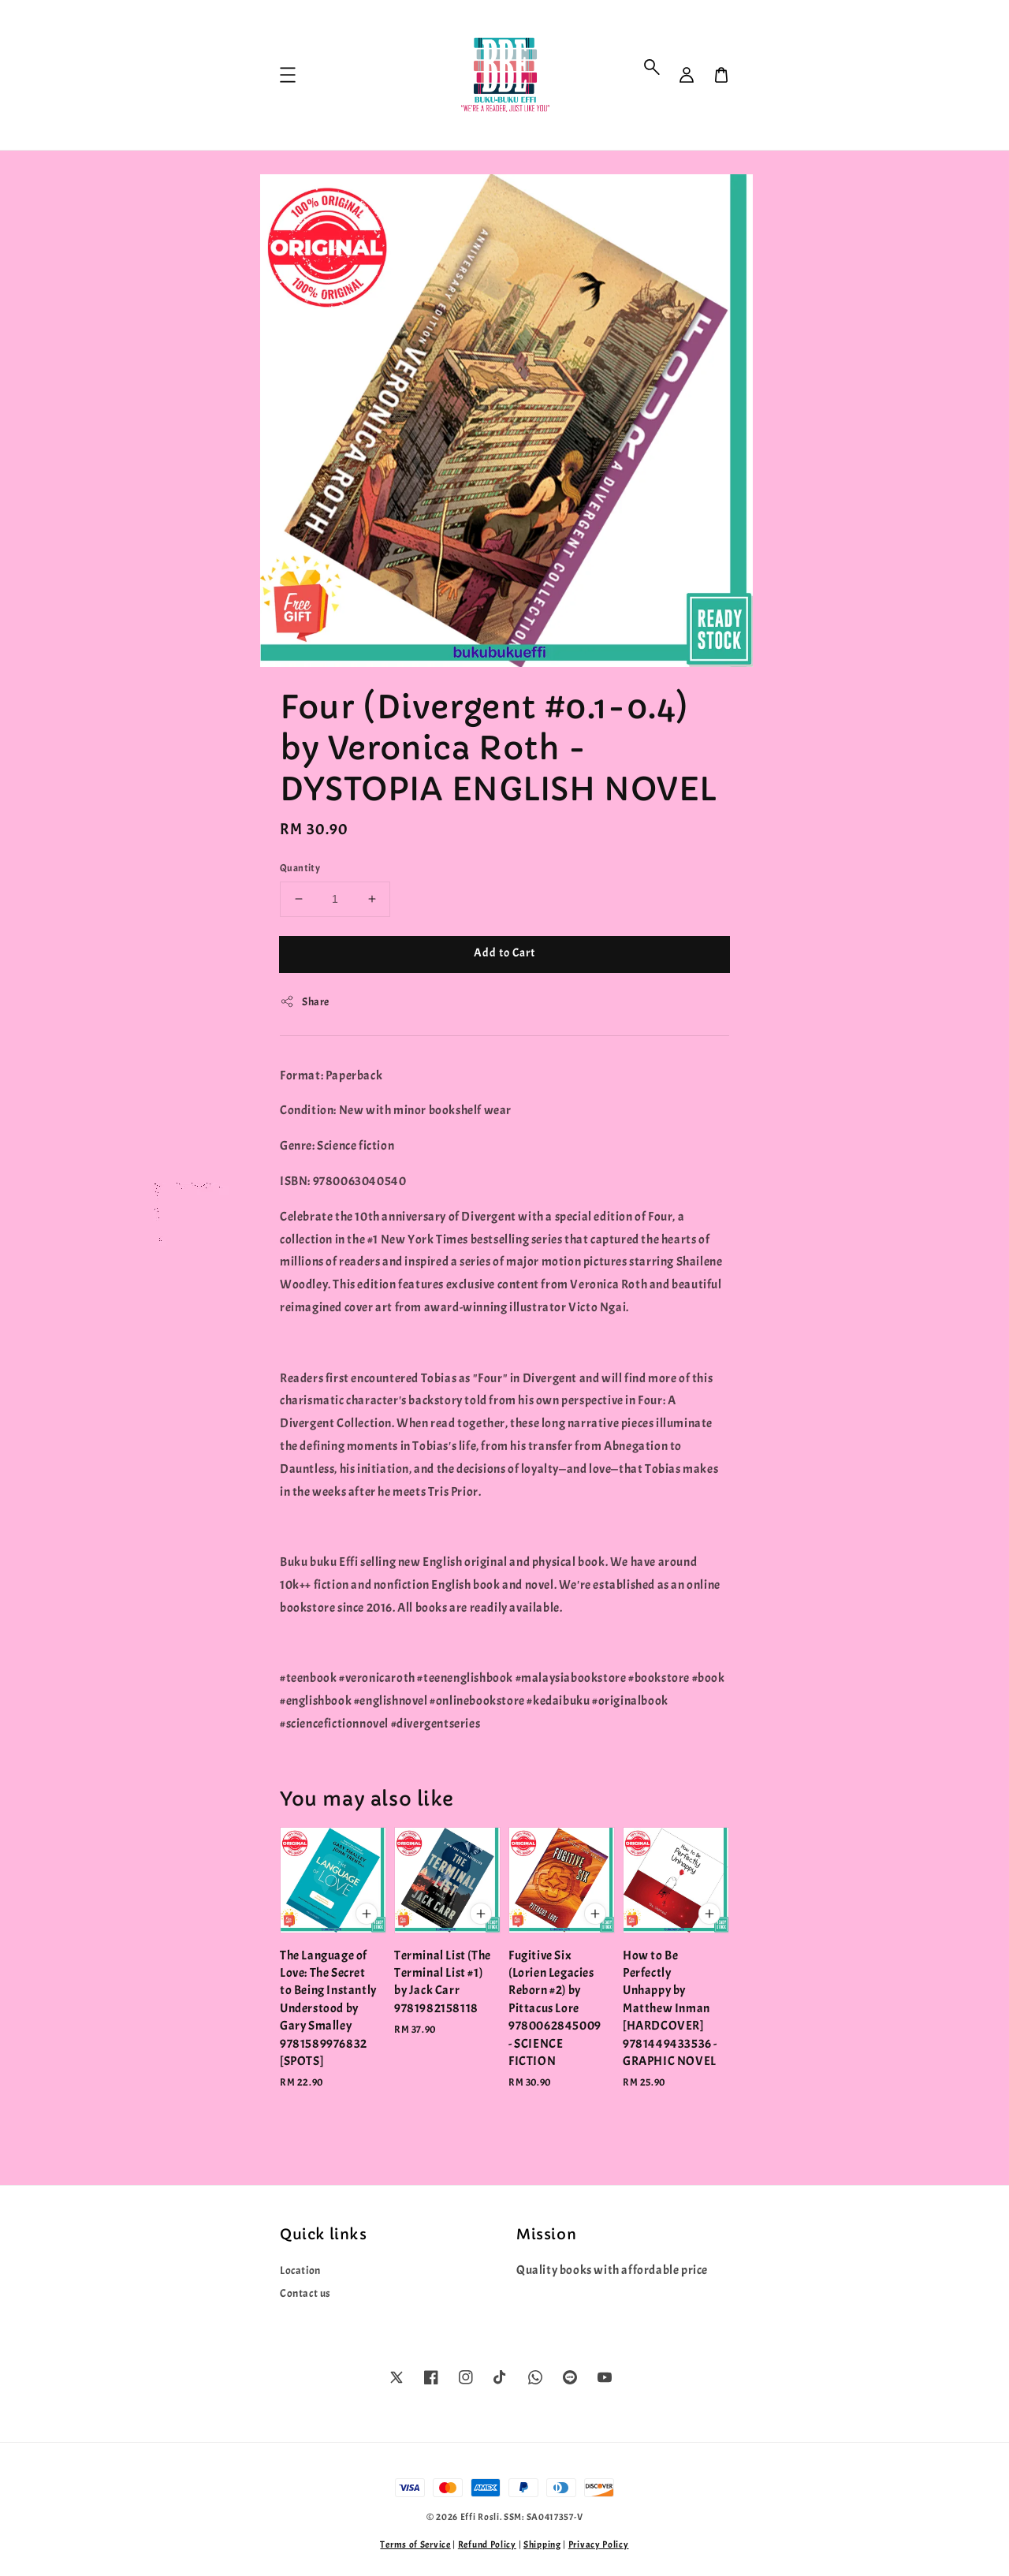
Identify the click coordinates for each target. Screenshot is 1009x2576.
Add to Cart (504, 952)
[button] (652, 67)
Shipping (542, 2544)
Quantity (300, 868)
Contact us (305, 2293)
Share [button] (305, 1001)
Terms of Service (415, 2544)
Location (300, 2270)
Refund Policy (487, 2544)
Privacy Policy (598, 2544)
